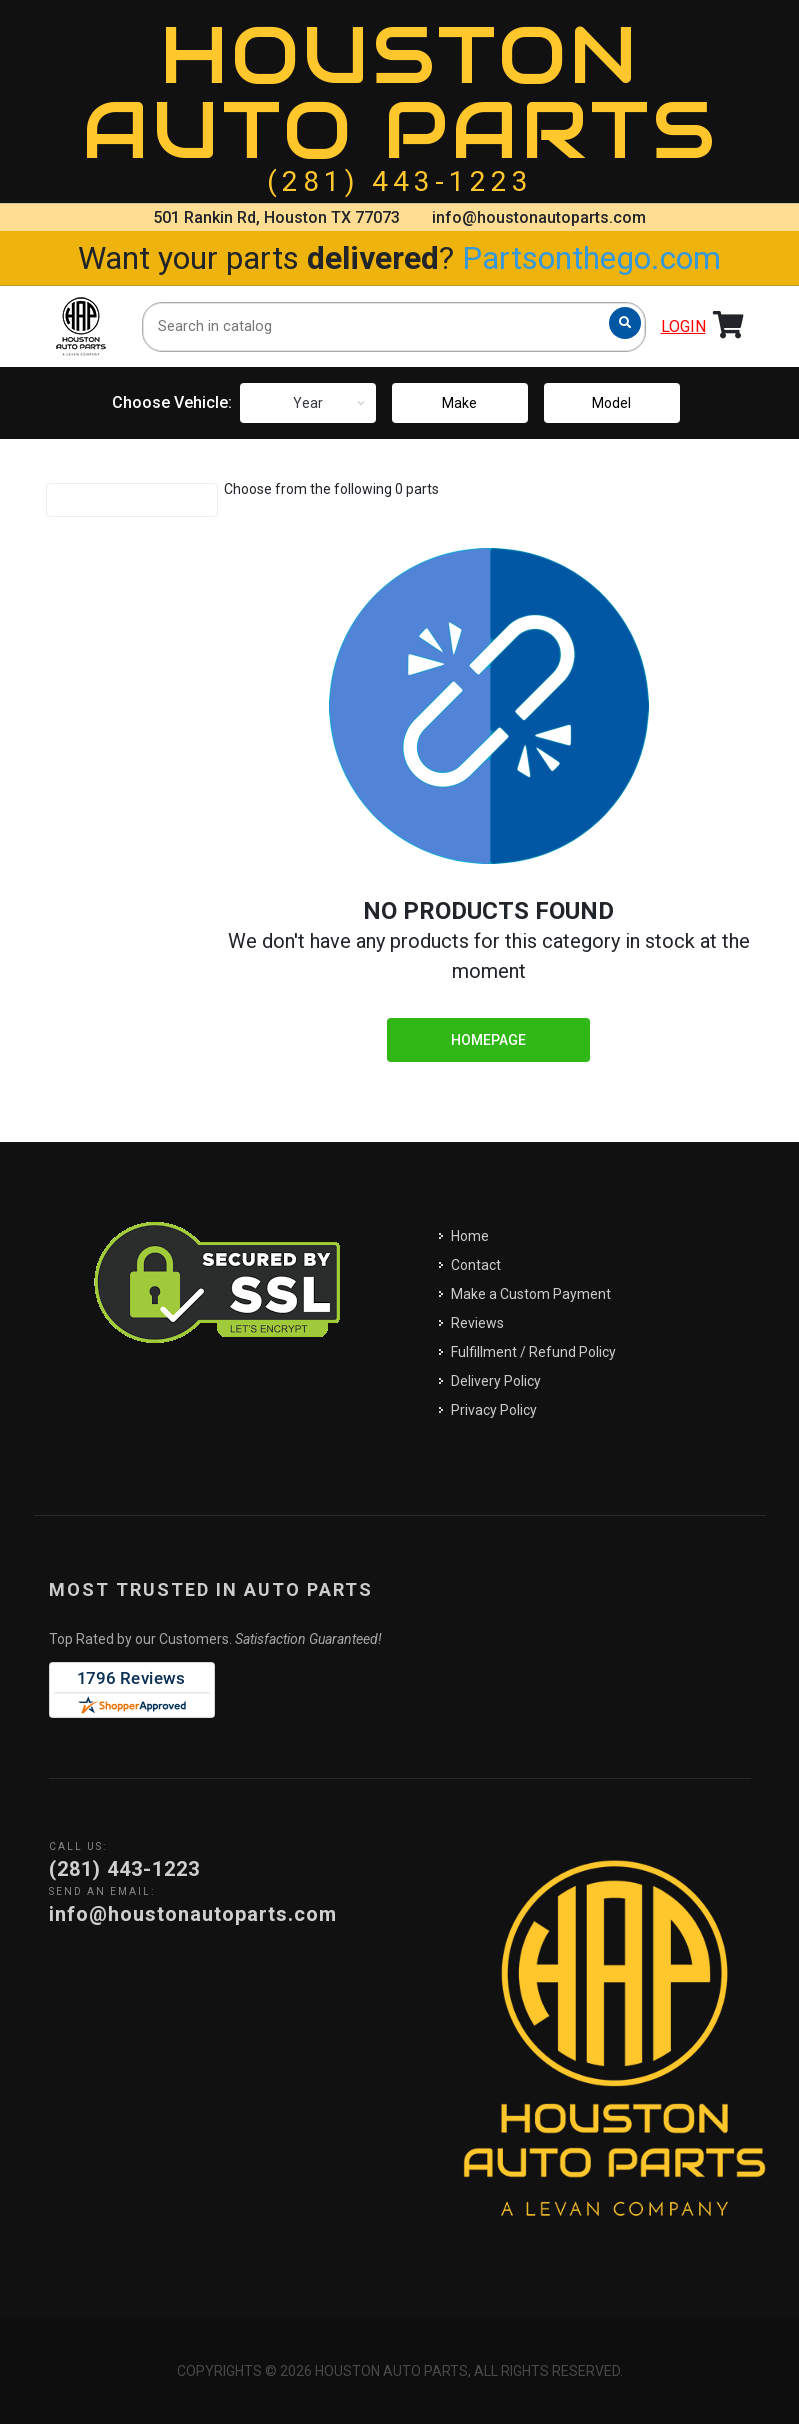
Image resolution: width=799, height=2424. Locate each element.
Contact (476, 1265)
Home (470, 1236)
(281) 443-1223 (400, 181)
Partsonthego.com (591, 258)
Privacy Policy (494, 1410)
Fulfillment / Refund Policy (533, 1352)
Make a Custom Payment (531, 1294)
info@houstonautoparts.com (539, 217)
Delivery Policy (496, 1381)
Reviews (477, 1323)
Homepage (488, 1040)
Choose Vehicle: (172, 402)
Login (683, 326)
